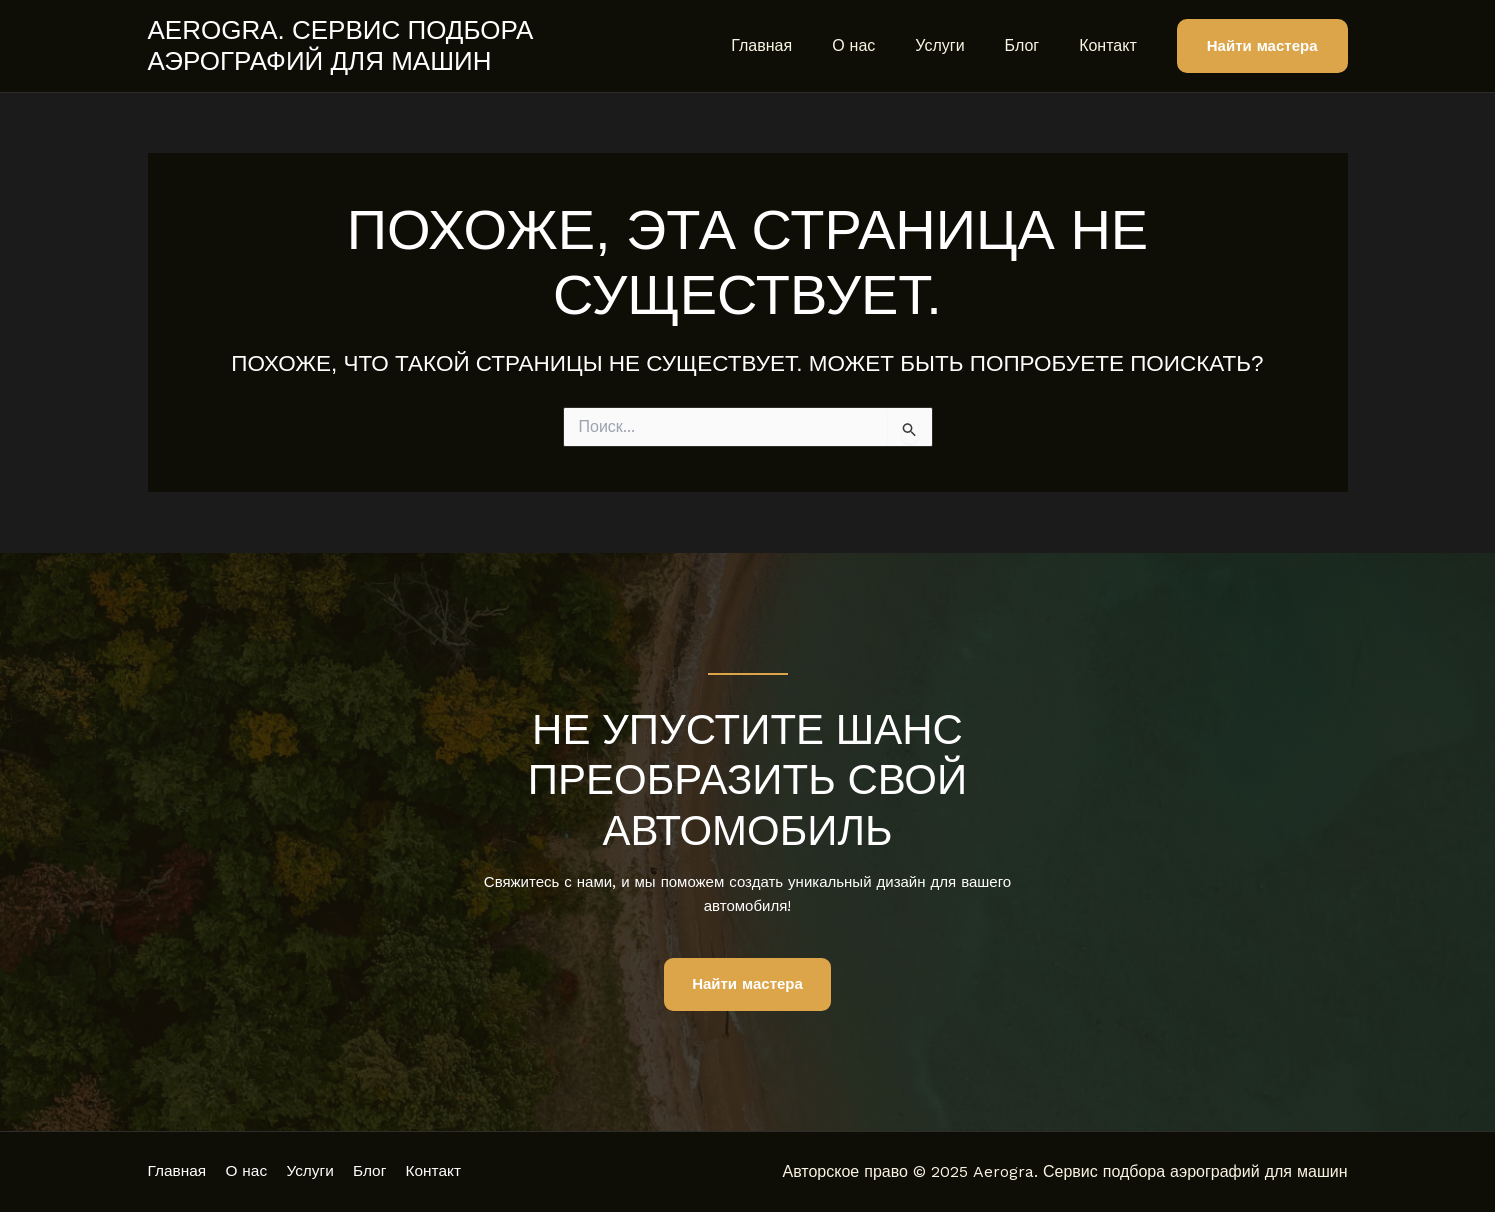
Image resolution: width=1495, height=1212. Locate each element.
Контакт (1112, 45)
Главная (797, 45)
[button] (1262, 46)
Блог (1034, 45)
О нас (881, 45)
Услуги (959, 45)
